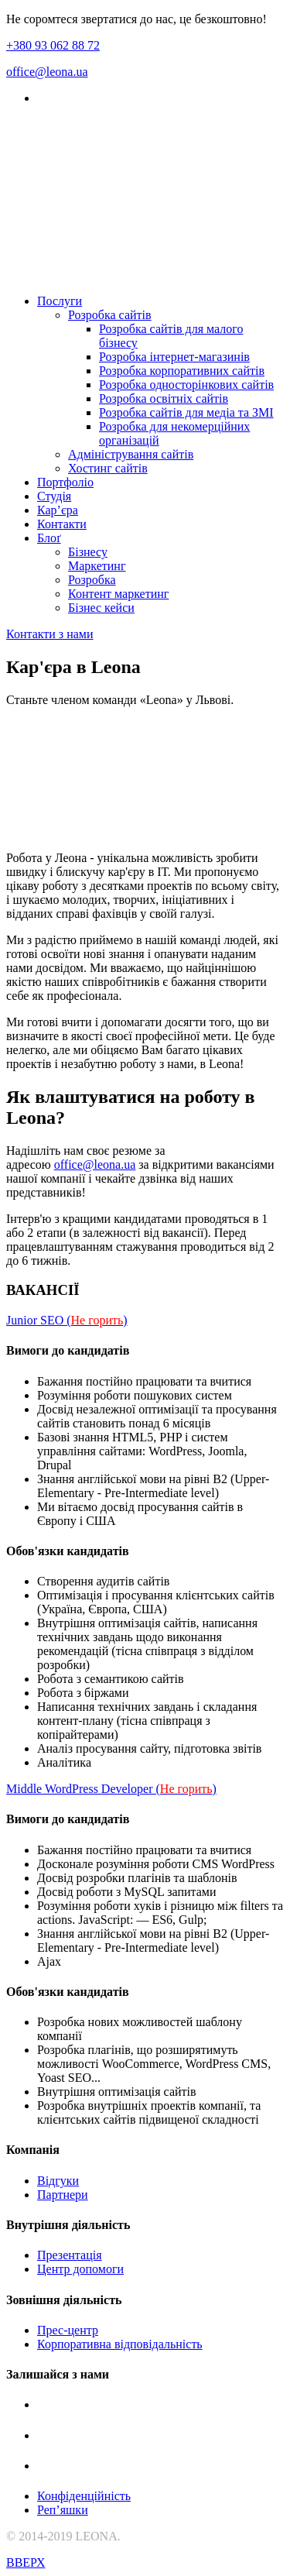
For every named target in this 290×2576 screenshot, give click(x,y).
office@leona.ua (47, 71)
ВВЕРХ (25, 2562)
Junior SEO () (67, 1320)
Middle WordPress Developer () (111, 1788)
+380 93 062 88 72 (53, 45)
